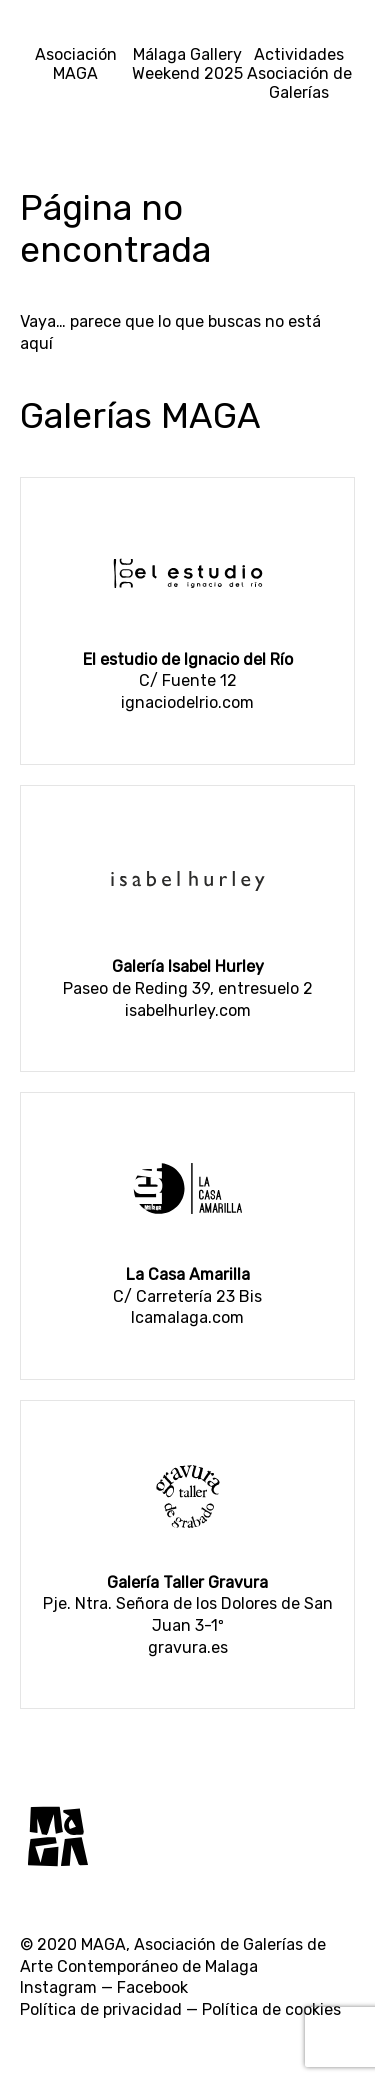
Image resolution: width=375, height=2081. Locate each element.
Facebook (152, 1987)
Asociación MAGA (76, 64)
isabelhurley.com (188, 1010)
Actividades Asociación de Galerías (299, 73)
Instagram (58, 1987)
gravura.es (188, 1647)
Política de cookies (271, 2009)
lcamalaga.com (187, 1317)
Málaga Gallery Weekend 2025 (187, 64)
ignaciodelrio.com (187, 702)
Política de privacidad (101, 2009)
